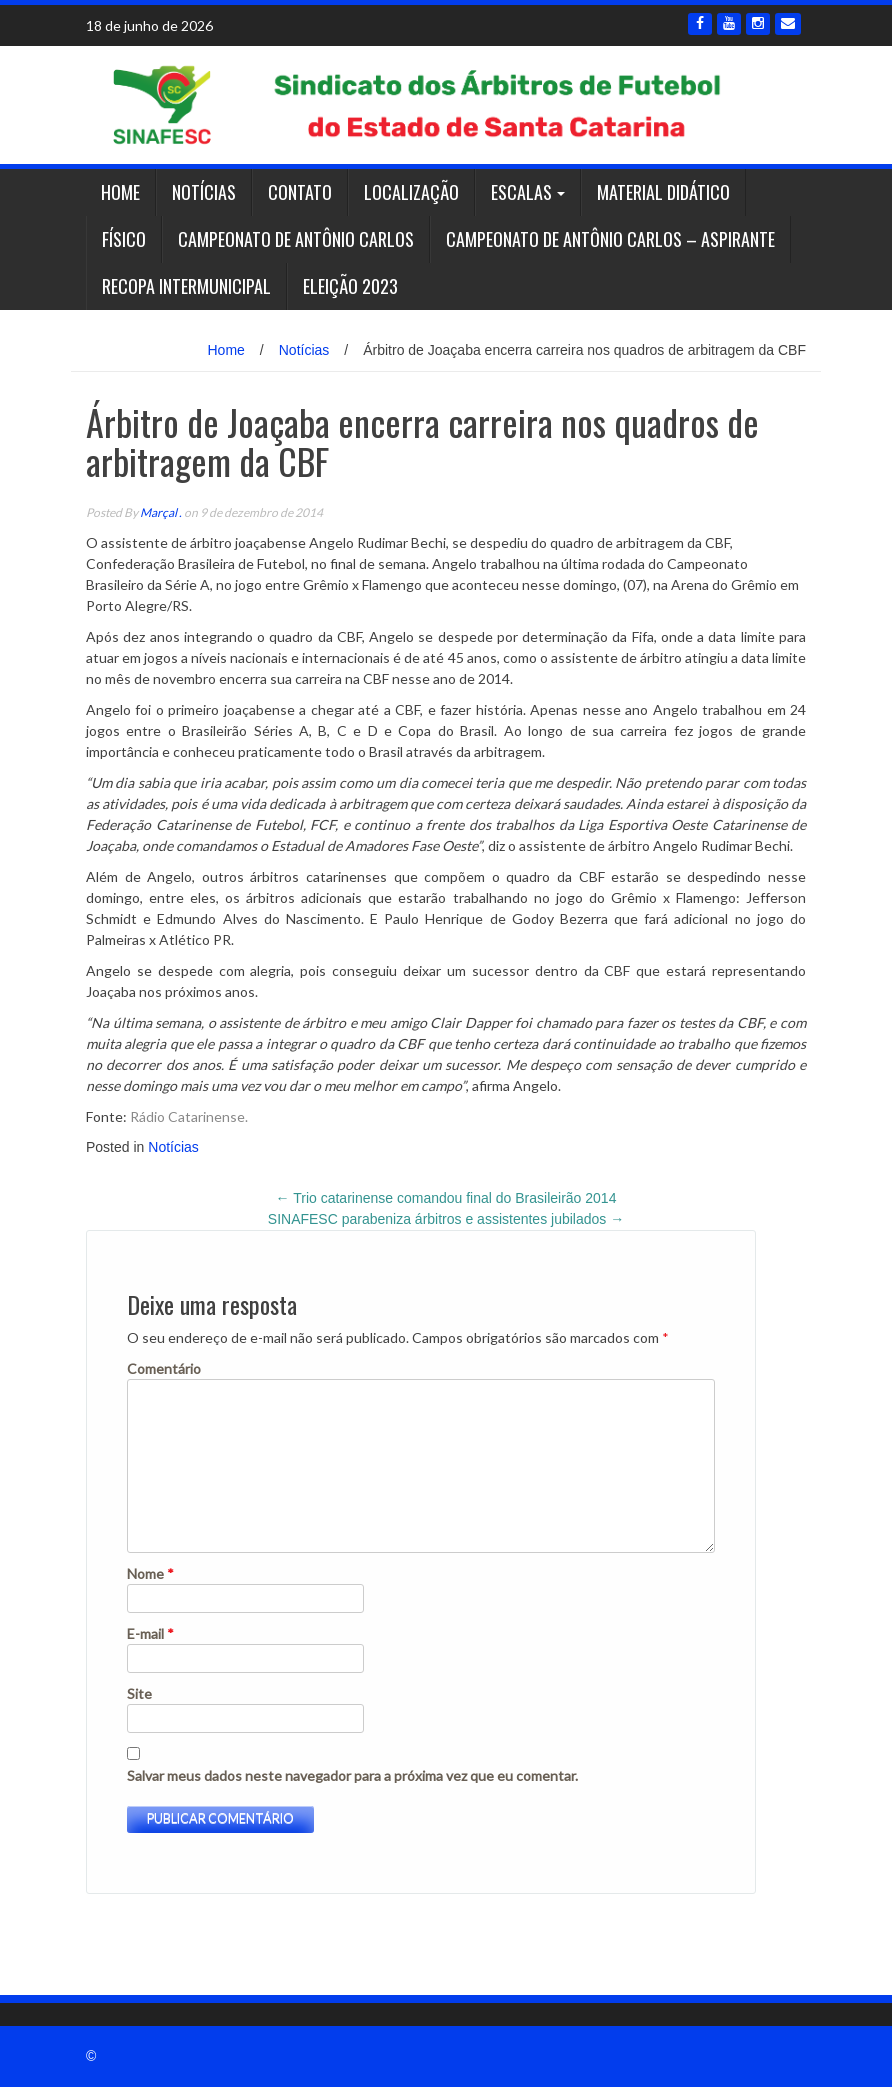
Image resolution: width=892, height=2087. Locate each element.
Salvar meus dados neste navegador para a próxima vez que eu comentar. (352, 1775)
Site (139, 1693)
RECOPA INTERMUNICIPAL (186, 286)
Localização (411, 192)
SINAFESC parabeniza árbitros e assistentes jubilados (446, 1219)
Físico (124, 239)
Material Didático (663, 192)
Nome (150, 1573)
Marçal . (161, 512)
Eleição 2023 (350, 286)
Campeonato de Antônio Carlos (296, 239)
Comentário (164, 1368)
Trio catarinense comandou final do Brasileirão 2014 (446, 1198)
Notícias (204, 192)
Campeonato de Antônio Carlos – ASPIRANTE (610, 239)
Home (120, 192)
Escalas (521, 192)
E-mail (150, 1633)
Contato (300, 192)
